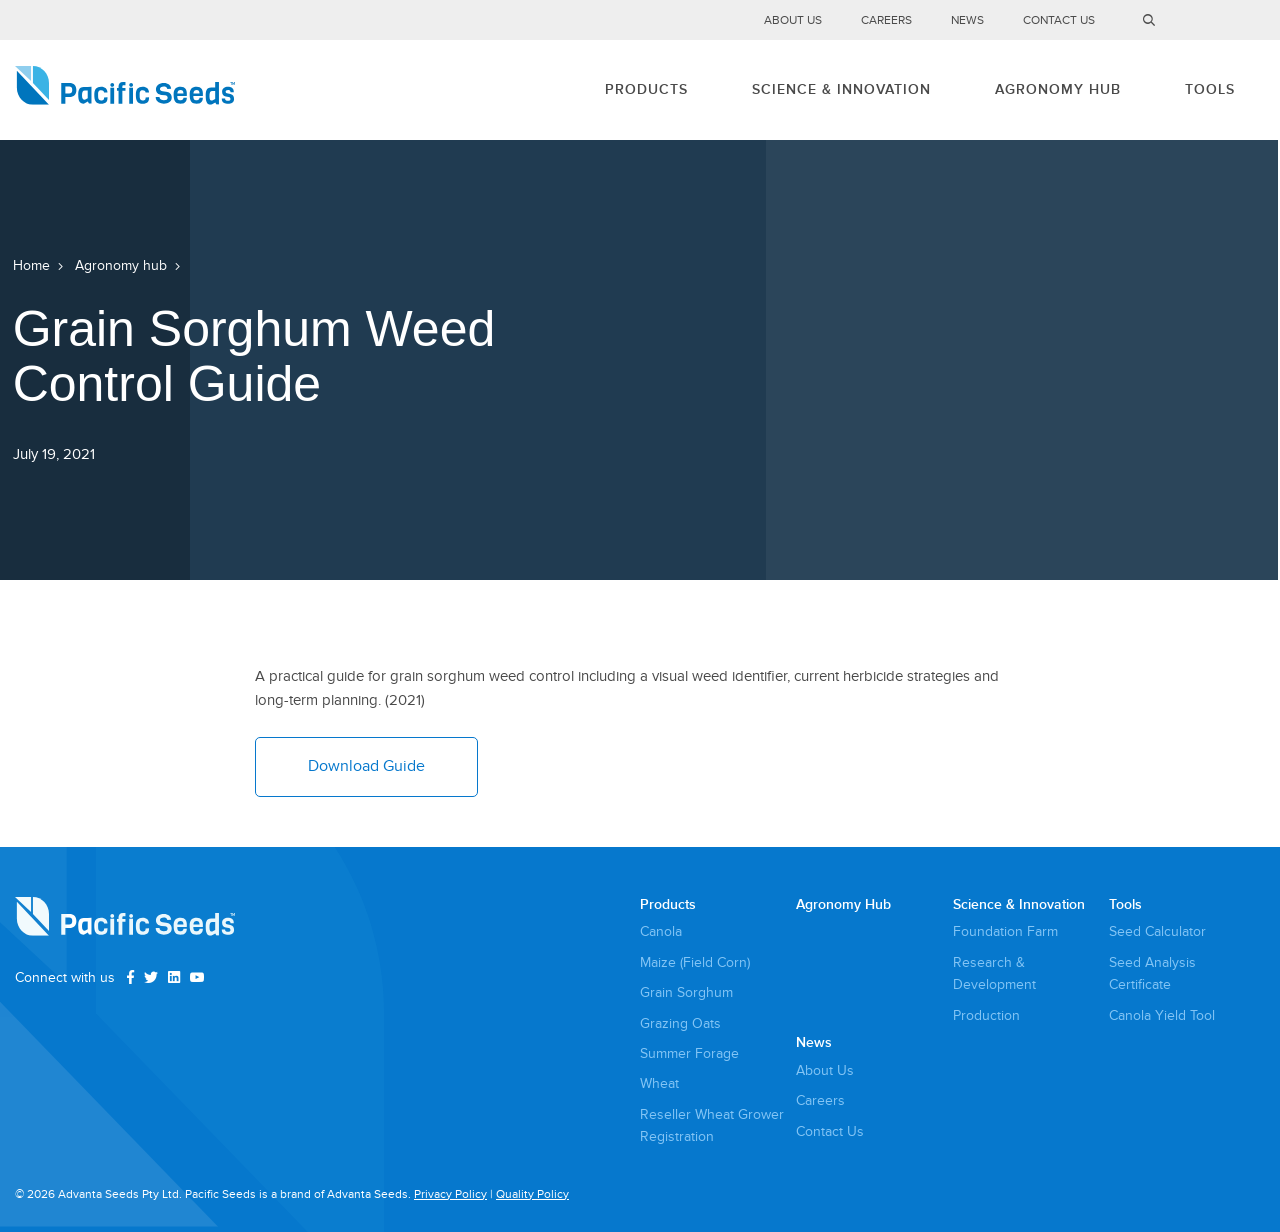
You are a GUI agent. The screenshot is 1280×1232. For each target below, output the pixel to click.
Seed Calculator (1157, 931)
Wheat (659, 1083)
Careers (886, 20)
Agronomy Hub (1058, 89)
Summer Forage (689, 1053)
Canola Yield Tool (1162, 1015)
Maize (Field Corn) (695, 962)
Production (986, 1015)
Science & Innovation (841, 89)
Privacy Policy (450, 1194)
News (967, 20)
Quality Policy (532, 1194)
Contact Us (1059, 20)
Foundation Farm (1005, 931)
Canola (661, 931)
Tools (1210, 89)
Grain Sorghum (686, 992)
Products (646, 89)
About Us (793, 20)
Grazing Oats (680, 1023)
